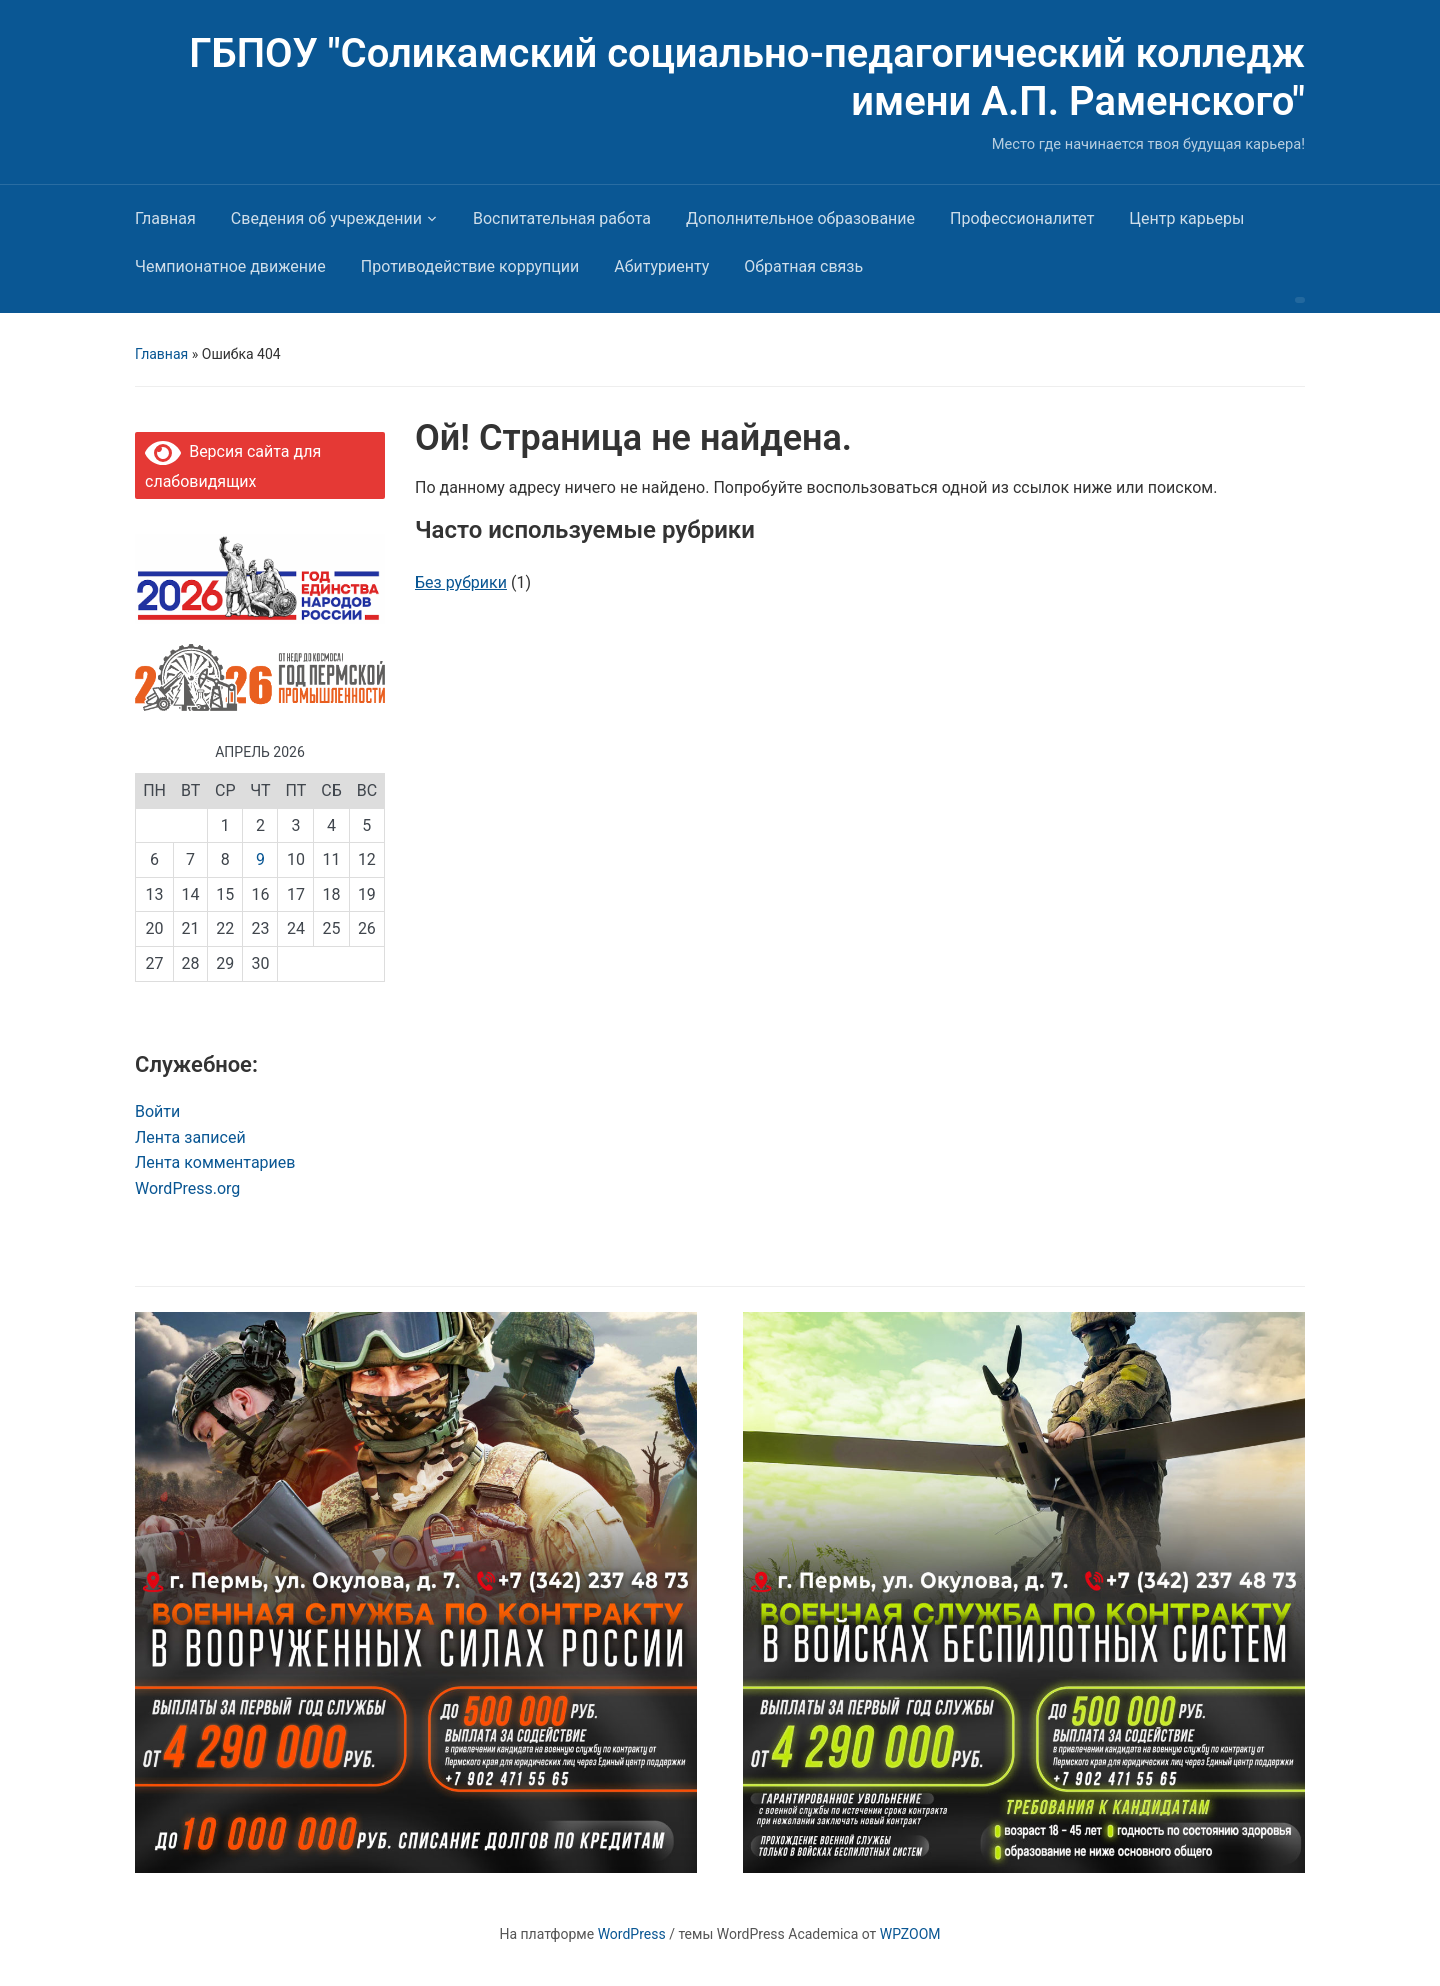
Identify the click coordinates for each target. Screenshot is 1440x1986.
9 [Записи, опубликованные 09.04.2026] (260, 859)
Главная (165, 218)
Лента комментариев (215, 1162)
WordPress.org (187, 1188)
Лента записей (190, 1137)
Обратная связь (803, 266)
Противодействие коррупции (470, 266)
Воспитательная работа (562, 218)
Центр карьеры (1186, 218)
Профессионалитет (1022, 218)
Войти (157, 1111)
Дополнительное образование (800, 218)
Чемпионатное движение (230, 266)
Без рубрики (461, 582)
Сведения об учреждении (326, 218)
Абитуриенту (661, 266)
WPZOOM (910, 1934)
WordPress (632, 1934)
